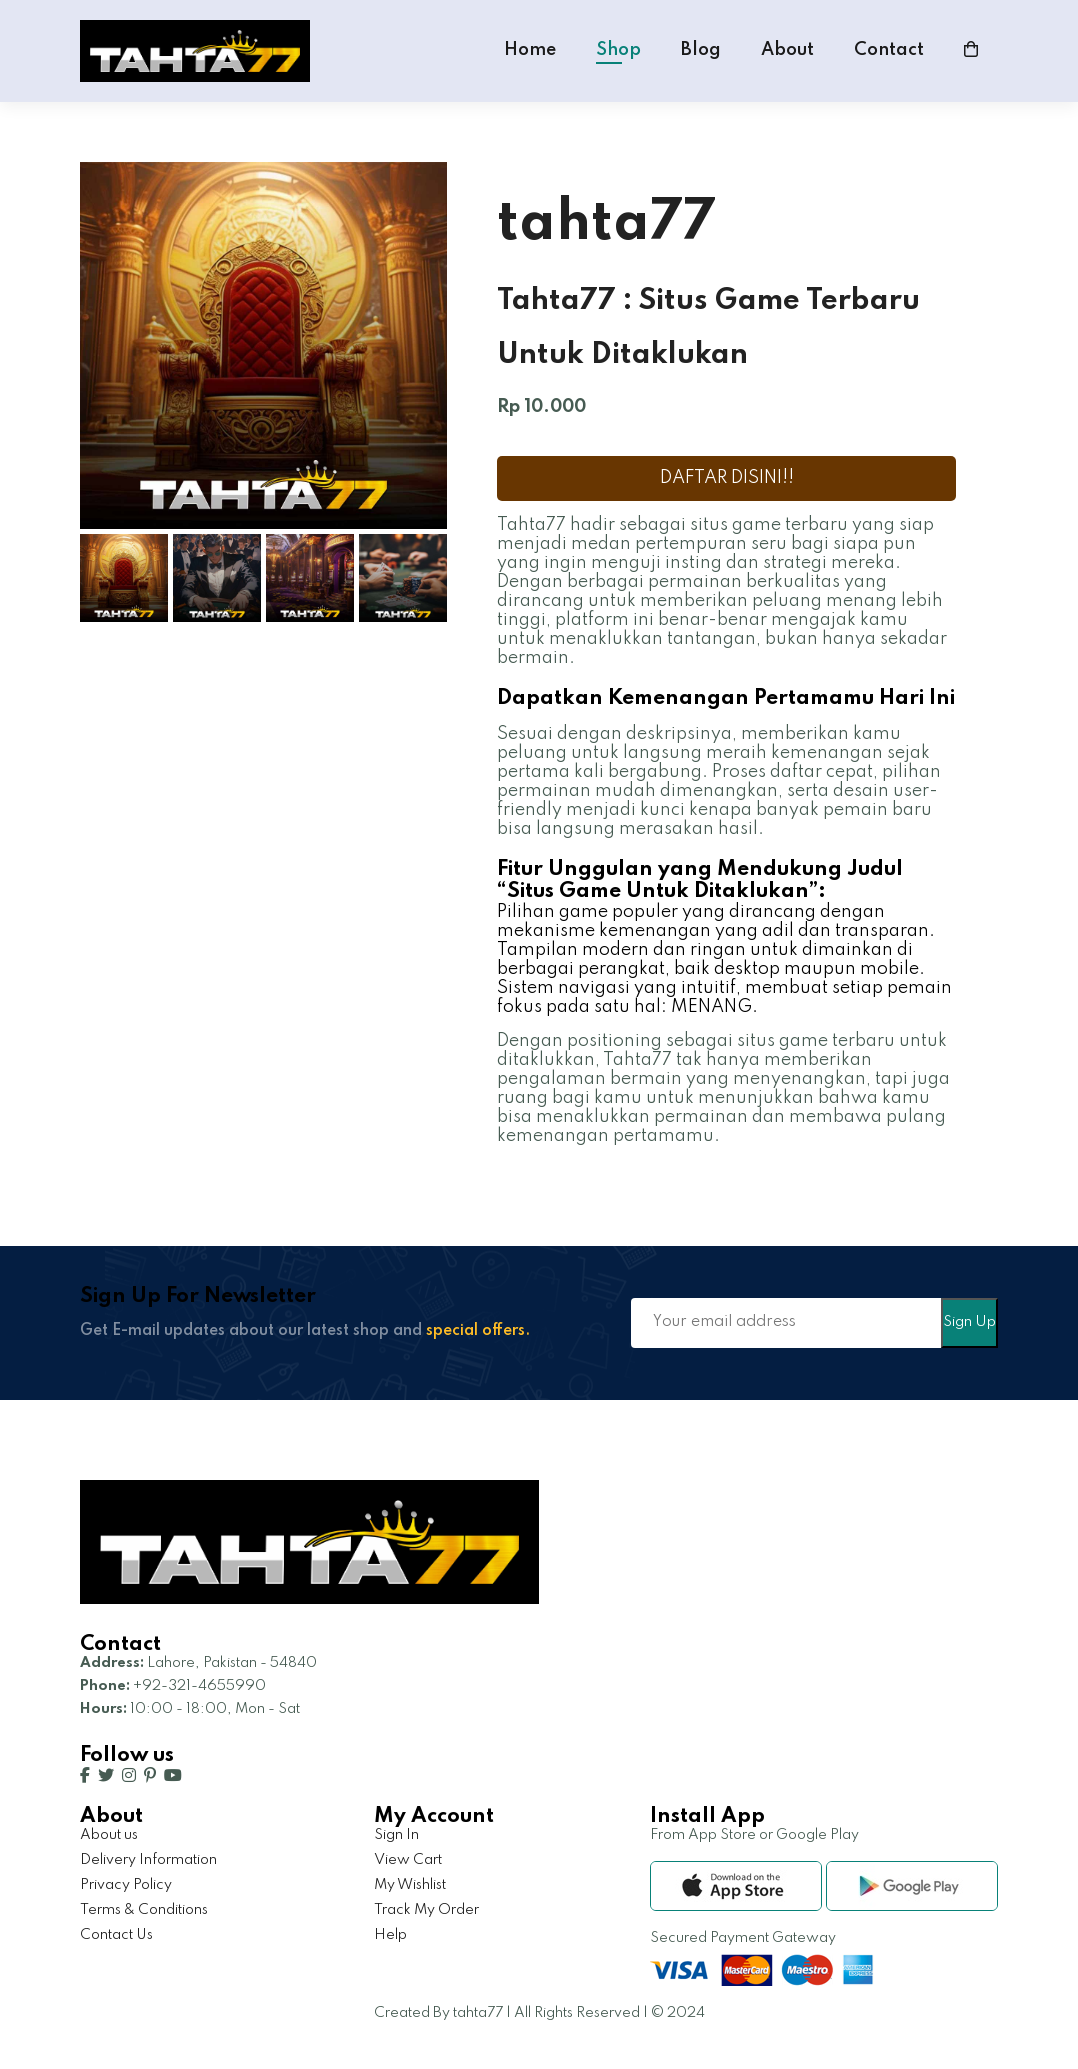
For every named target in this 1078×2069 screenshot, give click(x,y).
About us (109, 1835)
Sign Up (969, 1322)
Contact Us (116, 1935)
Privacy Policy (126, 1885)
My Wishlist (410, 1885)
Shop (618, 50)
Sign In (396, 1835)
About (787, 50)
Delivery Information (148, 1860)
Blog (701, 50)
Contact (889, 50)
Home (530, 50)
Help (390, 1935)
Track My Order (426, 1910)
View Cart (408, 1860)
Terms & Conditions (144, 1910)
